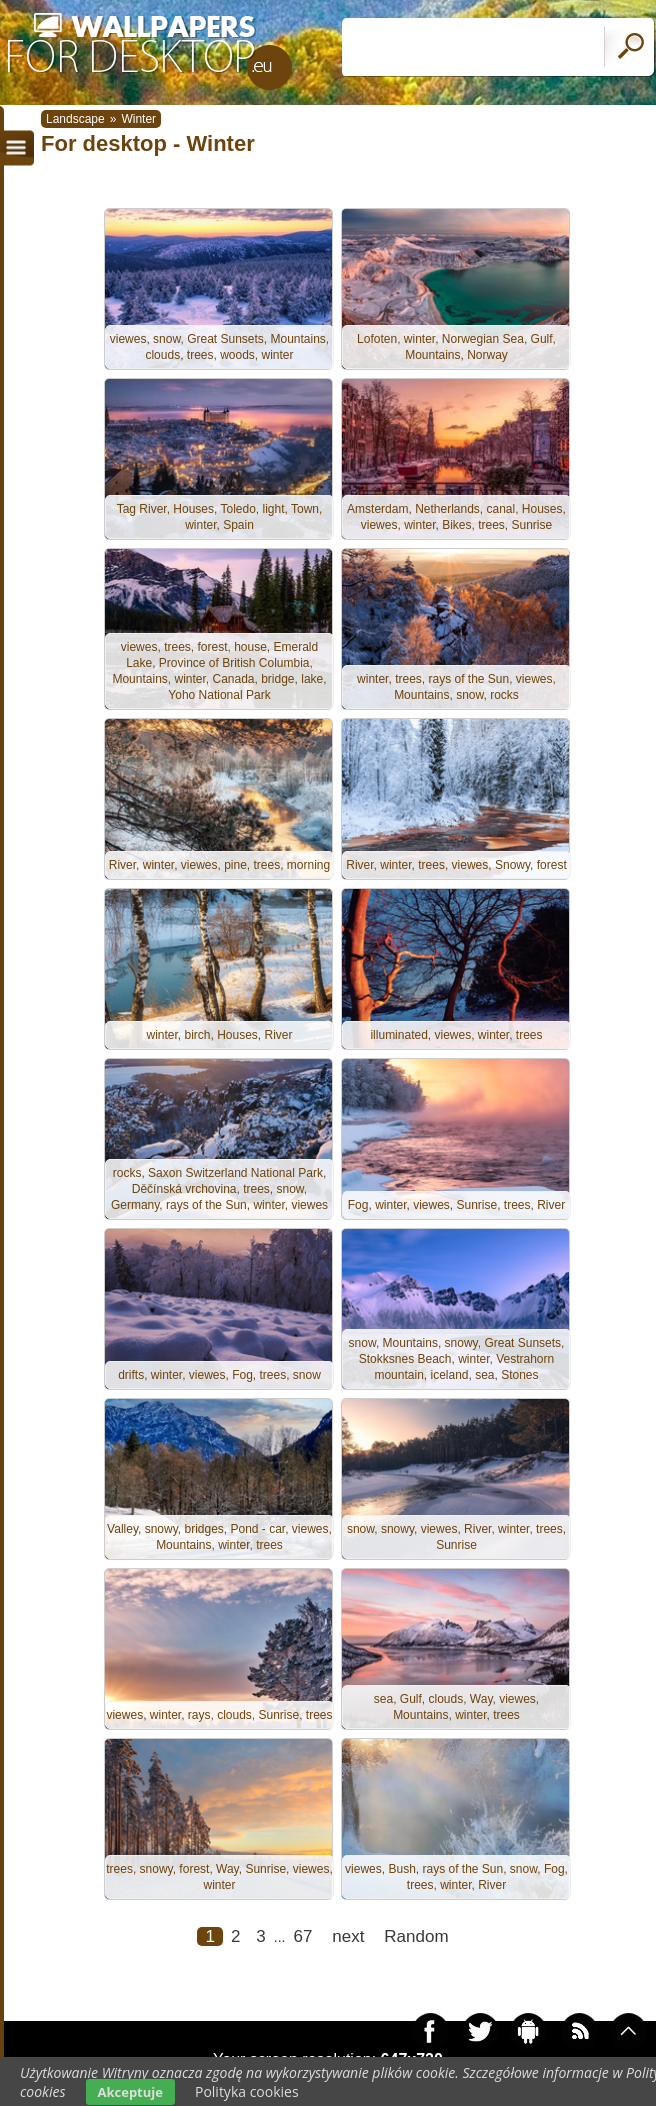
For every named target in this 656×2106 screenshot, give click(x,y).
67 (302, 1936)
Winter (138, 119)
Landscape (75, 119)
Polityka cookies (247, 2091)
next (348, 1936)
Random (416, 1936)
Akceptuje (130, 2092)
